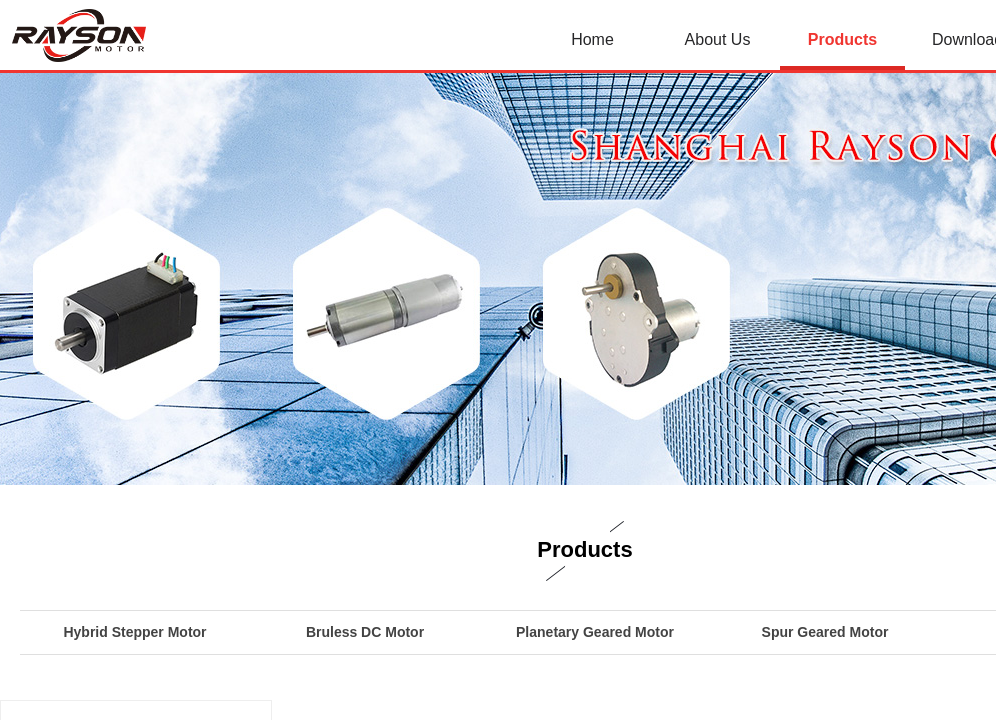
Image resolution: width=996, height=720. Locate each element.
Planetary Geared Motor (595, 632)
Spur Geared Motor (825, 632)
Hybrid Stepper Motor (134, 632)
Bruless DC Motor (365, 632)
